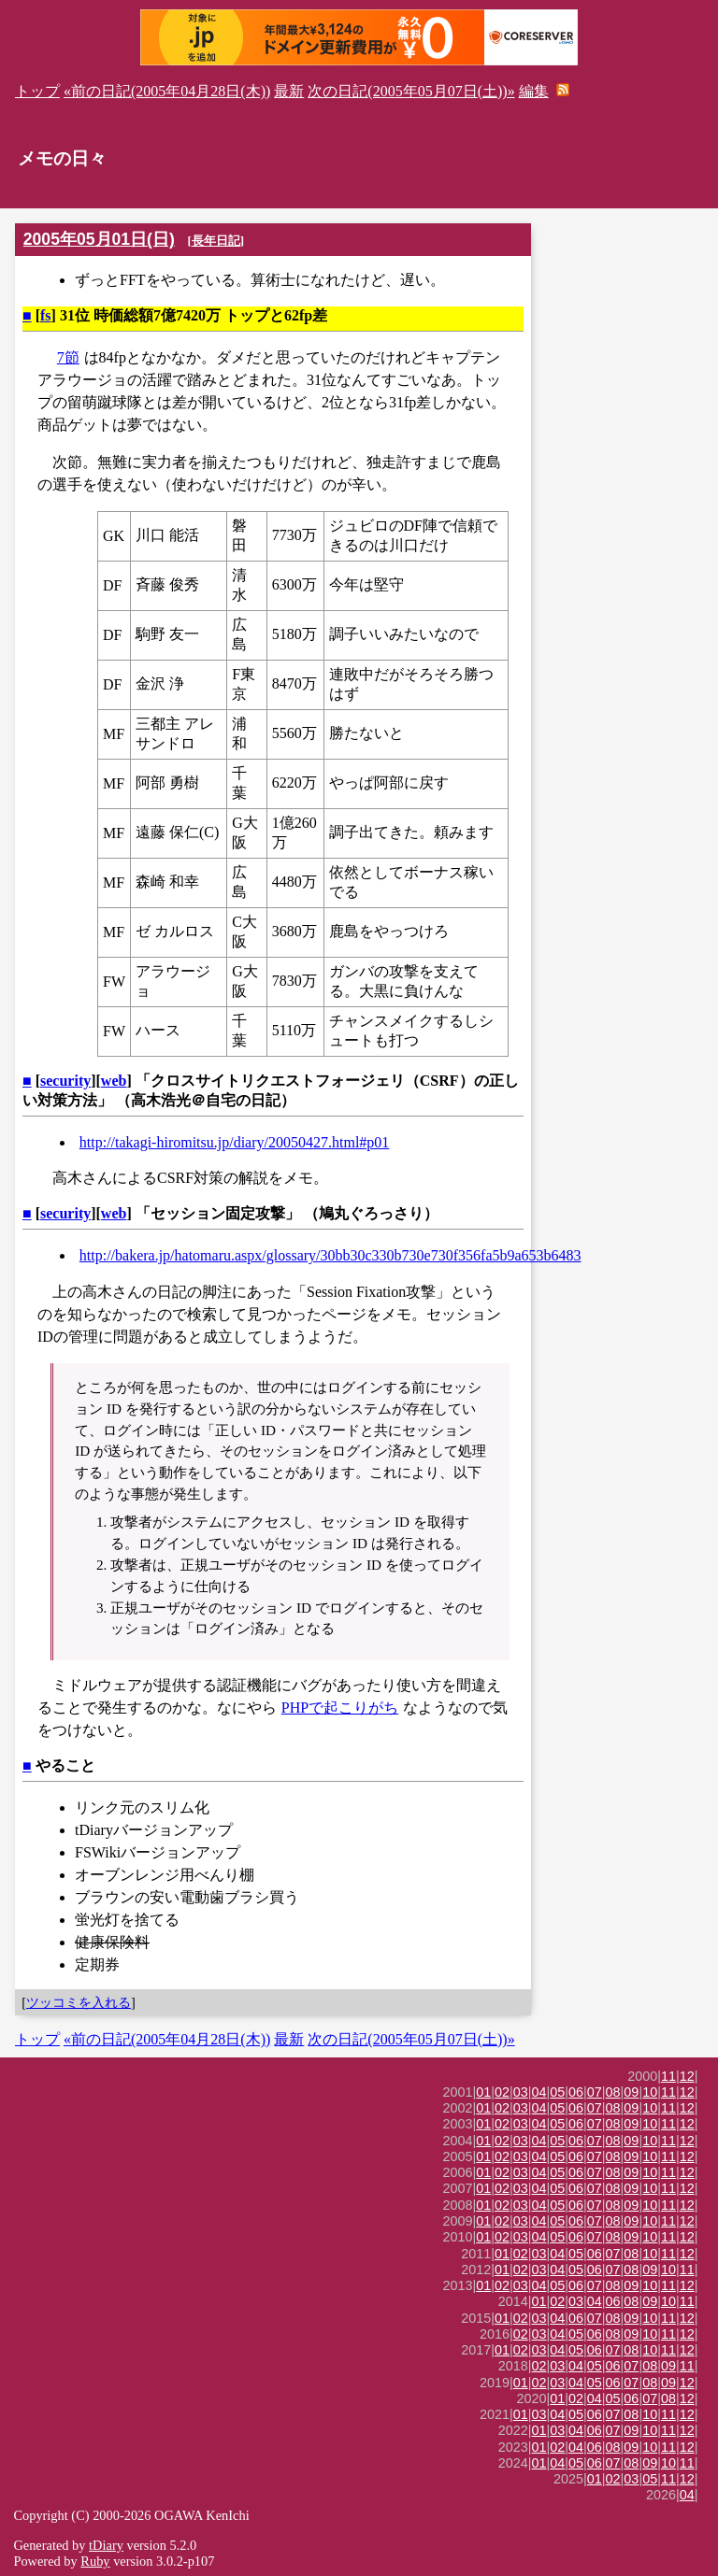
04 (539, 2092)
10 (649, 2092)
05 (557, 2092)
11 (668, 2076)
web (114, 1081)
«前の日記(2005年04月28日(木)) (167, 91)
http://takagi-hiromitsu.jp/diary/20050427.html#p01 (234, 1142)
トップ (37, 91)
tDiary (106, 2545)
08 (613, 2092)
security (65, 1081)
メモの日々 (62, 158)
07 (594, 2092)
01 (483, 2092)
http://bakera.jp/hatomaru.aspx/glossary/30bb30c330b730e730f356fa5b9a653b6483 (330, 1255)
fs (45, 315)
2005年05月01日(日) (99, 239)
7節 (68, 357)
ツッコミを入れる (78, 2002)
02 (502, 2092)
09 (631, 2092)
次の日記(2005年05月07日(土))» (411, 91)
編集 (534, 91)
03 (520, 2092)
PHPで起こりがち (339, 1707)
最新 (289, 91)
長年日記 (216, 241)
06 (575, 2092)
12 (687, 2076)
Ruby (94, 2561)
